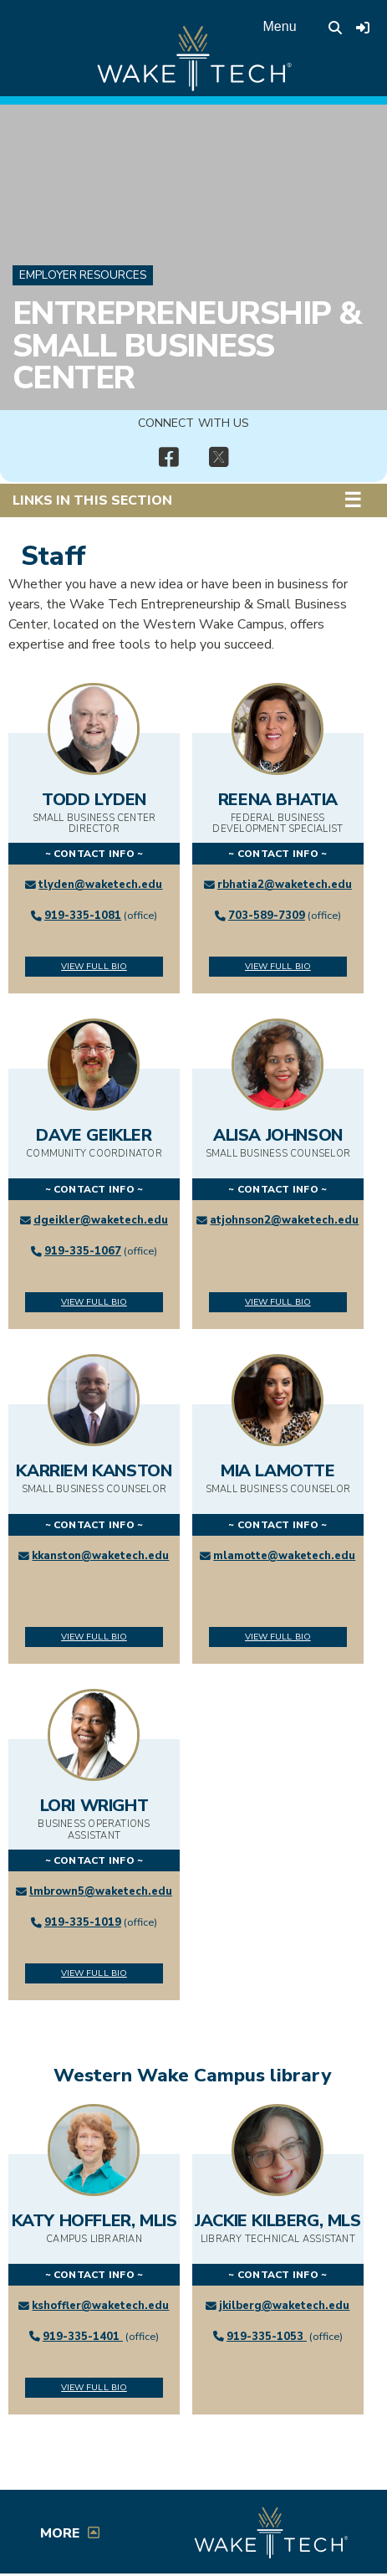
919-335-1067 (82, 1251)
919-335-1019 (82, 1922)
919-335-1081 (82, 915)
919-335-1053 (267, 2336)
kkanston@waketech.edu (100, 1555)
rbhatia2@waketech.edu (284, 884)
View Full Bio (94, 966)
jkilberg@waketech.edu (284, 2305)
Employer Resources (82, 275)
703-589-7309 (266, 915)
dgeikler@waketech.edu (100, 1220)
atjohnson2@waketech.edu (284, 1220)
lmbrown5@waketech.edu (100, 1891)
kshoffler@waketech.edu (100, 2305)
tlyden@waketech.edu (100, 884)
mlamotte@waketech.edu (284, 1555)
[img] (168, 457)
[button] (365, 500)
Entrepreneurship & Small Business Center (187, 344)
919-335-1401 (83, 2336)
